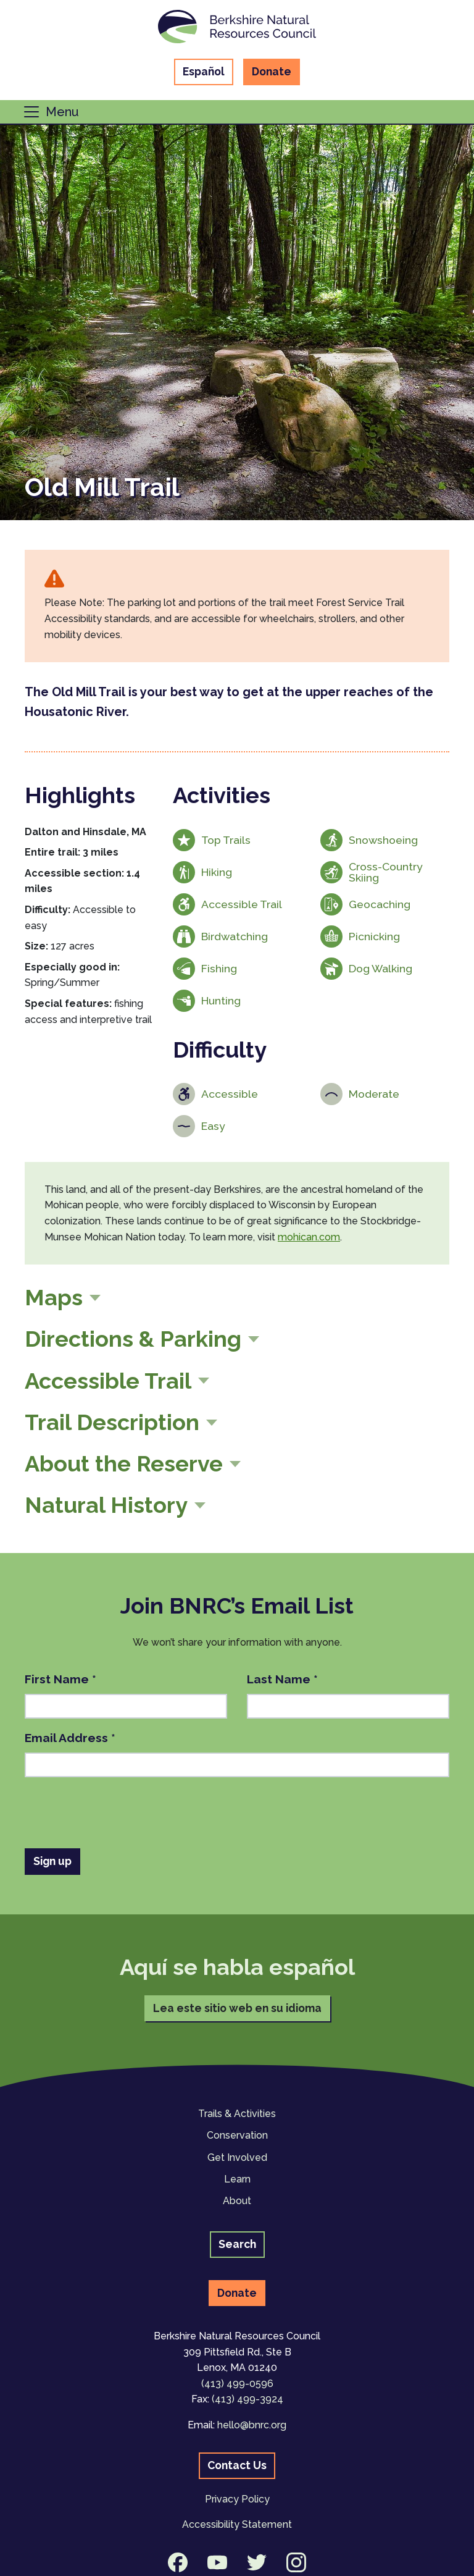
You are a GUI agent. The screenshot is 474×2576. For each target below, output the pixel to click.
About (237, 2201)
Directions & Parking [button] (133, 1339)
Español (204, 71)
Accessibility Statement (237, 2524)
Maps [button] (54, 1297)
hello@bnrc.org (251, 2425)
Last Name (282, 1679)
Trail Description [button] (112, 1422)
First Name (60, 1679)
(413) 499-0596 (237, 2383)
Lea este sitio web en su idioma (237, 2007)
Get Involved (237, 2157)
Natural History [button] (106, 1505)
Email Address (70, 1738)
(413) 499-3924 (247, 2399)
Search (237, 2243)
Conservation (237, 2135)
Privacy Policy (237, 2499)
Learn (237, 2179)
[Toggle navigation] (50, 112)
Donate (271, 71)
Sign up (52, 1860)
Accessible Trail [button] (108, 1381)
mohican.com (309, 1237)
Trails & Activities (237, 2113)
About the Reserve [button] (124, 1463)
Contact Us (237, 2465)
